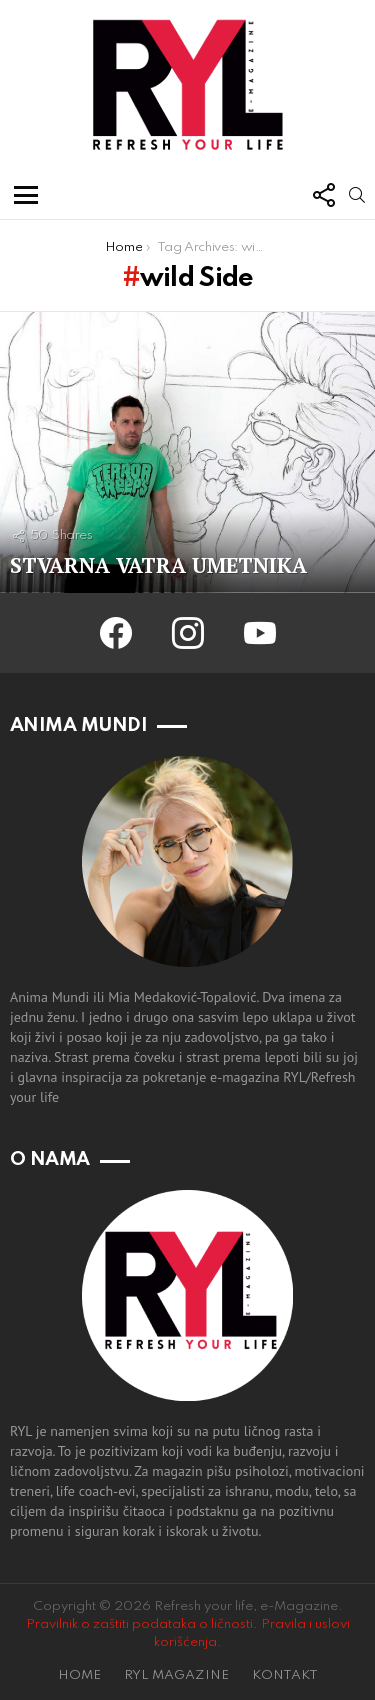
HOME (79, 1675)
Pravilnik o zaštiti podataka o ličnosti (139, 1624)
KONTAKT (285, 1675)
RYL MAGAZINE (176, 1675)
